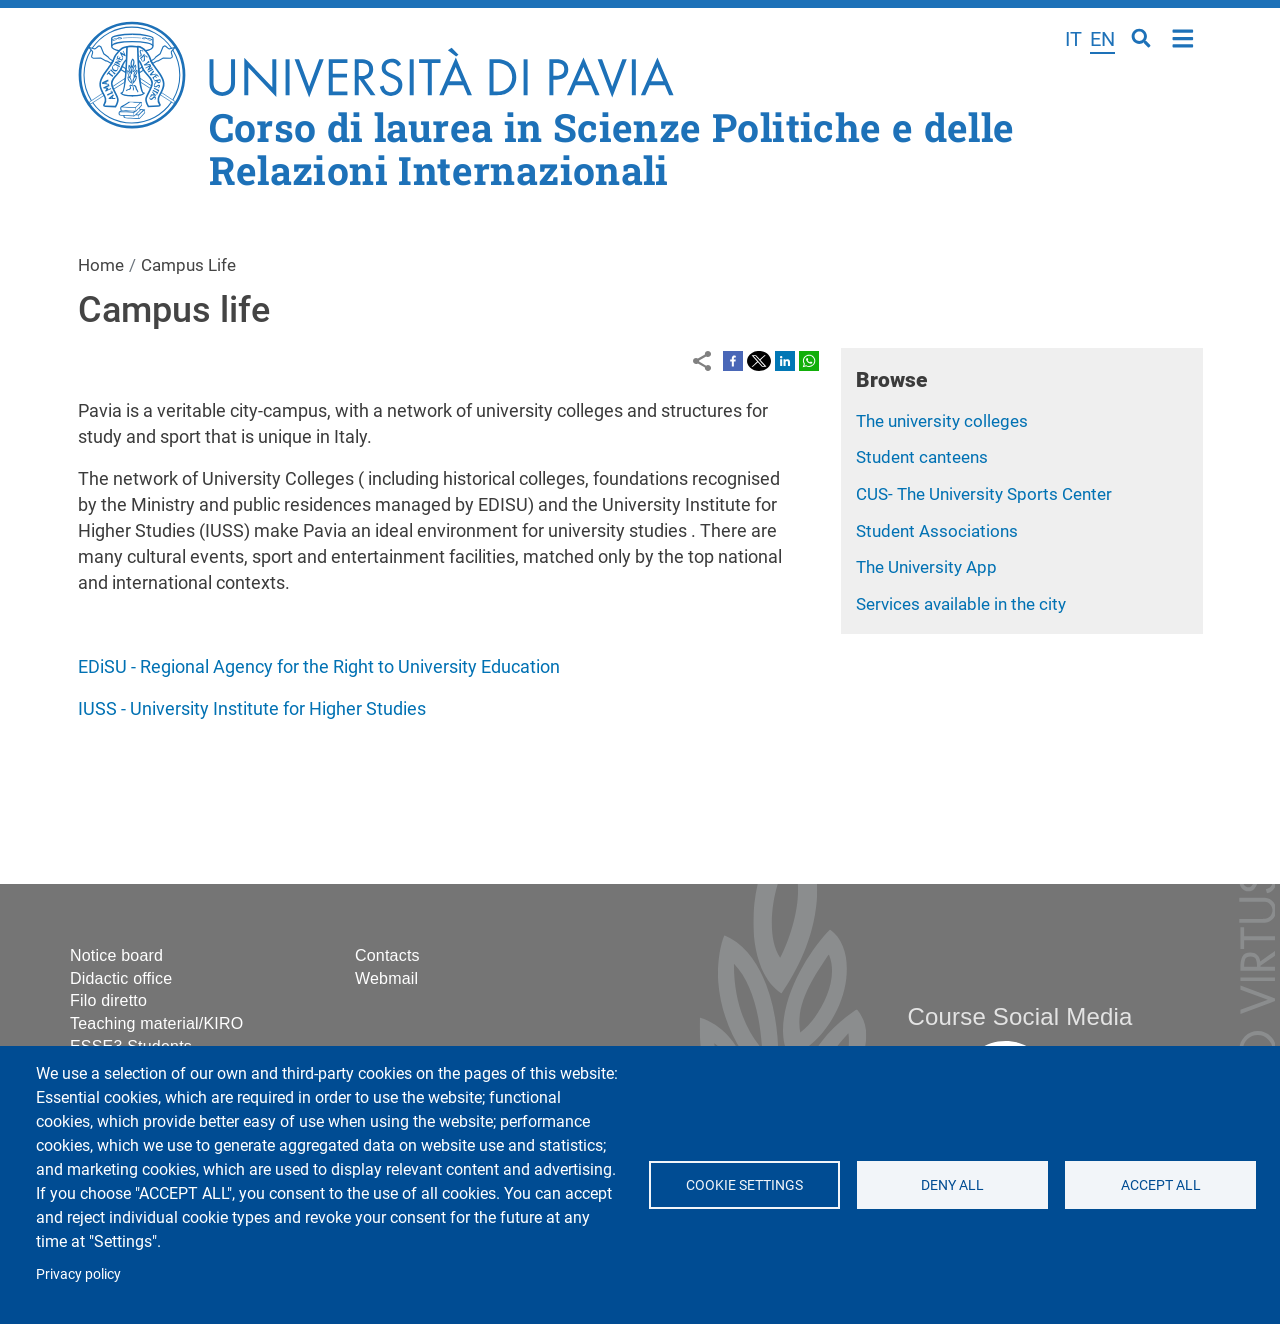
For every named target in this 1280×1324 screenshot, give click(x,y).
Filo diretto (108, 1000)
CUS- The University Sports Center (984, 494)
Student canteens (922, 457)
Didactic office (121, 978)
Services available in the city (961, 604)
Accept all (1160, 1185)
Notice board (116, 955)
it (1073, 39)
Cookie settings (744, 1185)
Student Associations (937, 531)
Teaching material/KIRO (156, 1023)
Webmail (386, 978)
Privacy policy (78, 1274)
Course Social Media (1019, 1016)
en (1102, 39)
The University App (926, 567)
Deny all (952, 1185)
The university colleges (942, 421)
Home (1183, 36)
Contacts (387, 955)
